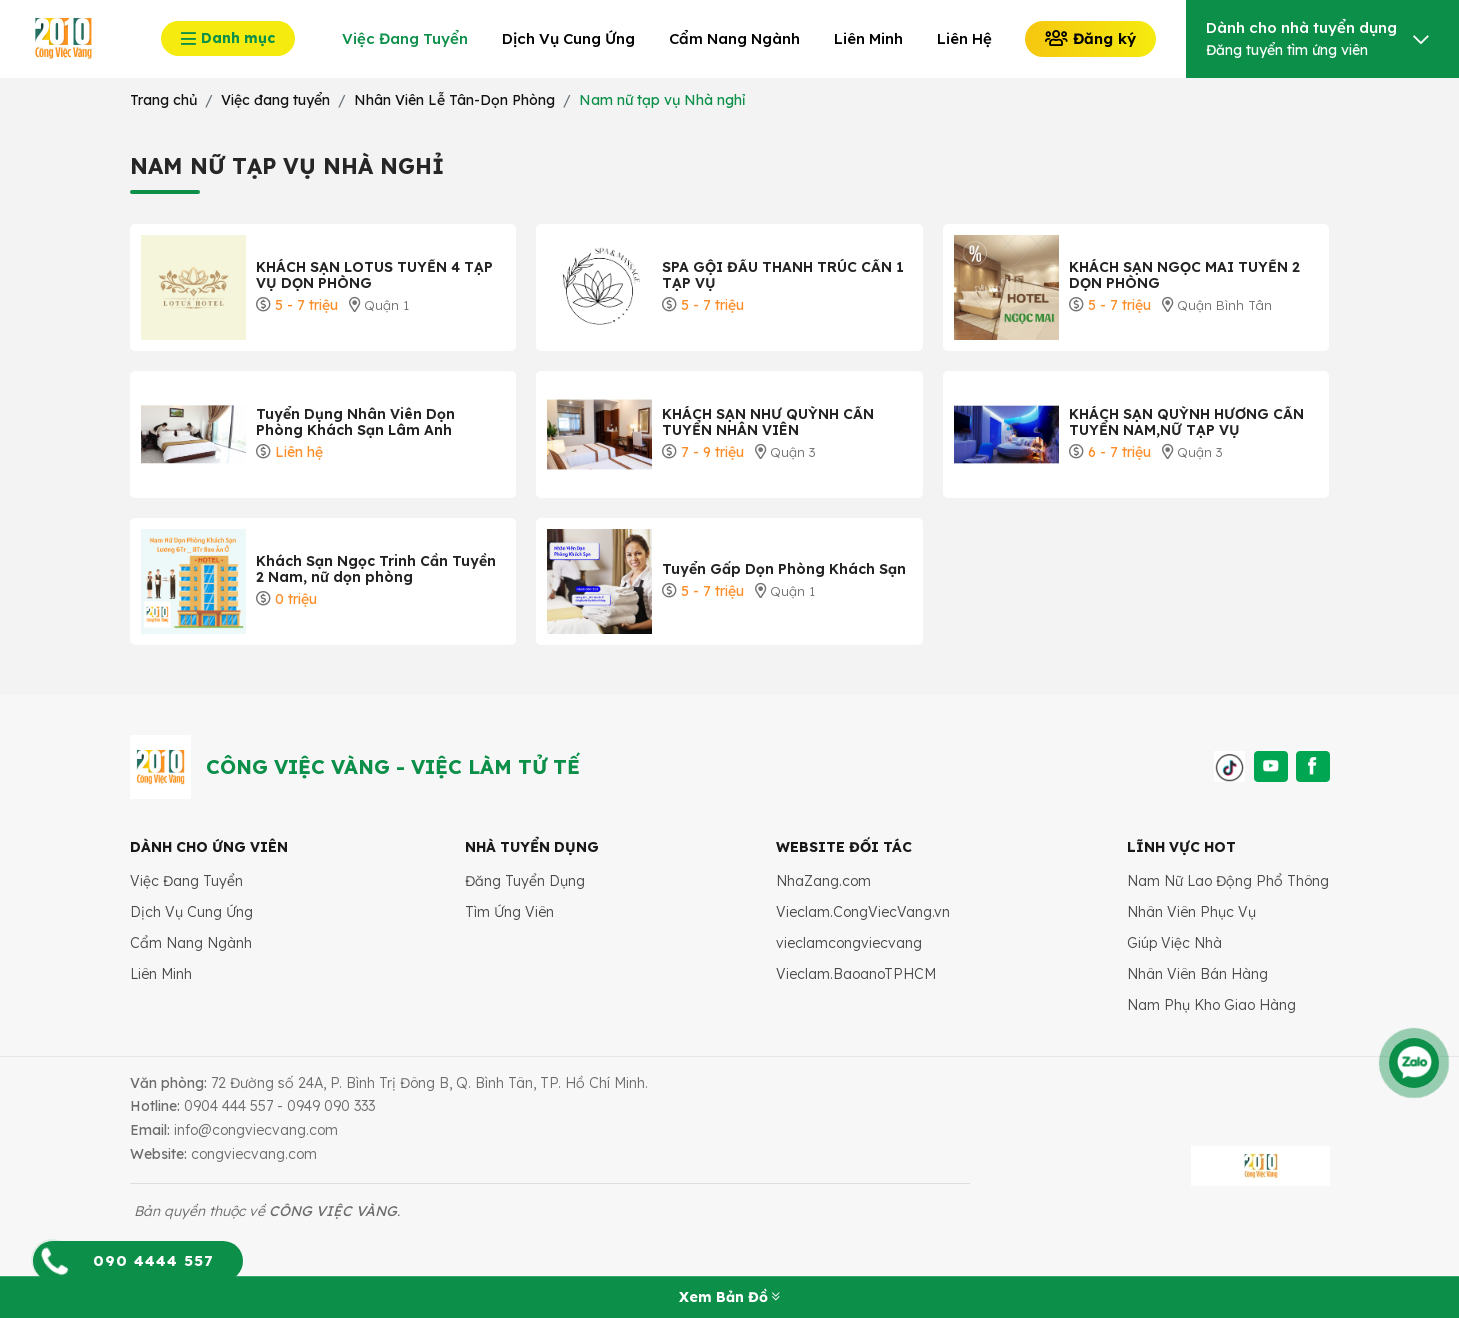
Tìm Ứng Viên (509, 912)
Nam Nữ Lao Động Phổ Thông (1228, 881)
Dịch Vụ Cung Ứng (191, 912)
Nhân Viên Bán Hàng (1197, 974)
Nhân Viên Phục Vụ (1191, 912)
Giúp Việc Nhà (1174, 943)
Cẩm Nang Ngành (191, 943)
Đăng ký (1090, 38)
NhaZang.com (823, 881)
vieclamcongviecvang (849, 943)
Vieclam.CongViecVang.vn (863, 912)
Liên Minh (161, 974)
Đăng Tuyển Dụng (525, 881)
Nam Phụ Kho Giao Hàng (1211, 1005)
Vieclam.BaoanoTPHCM (856, 974)
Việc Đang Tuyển (186, 881)
